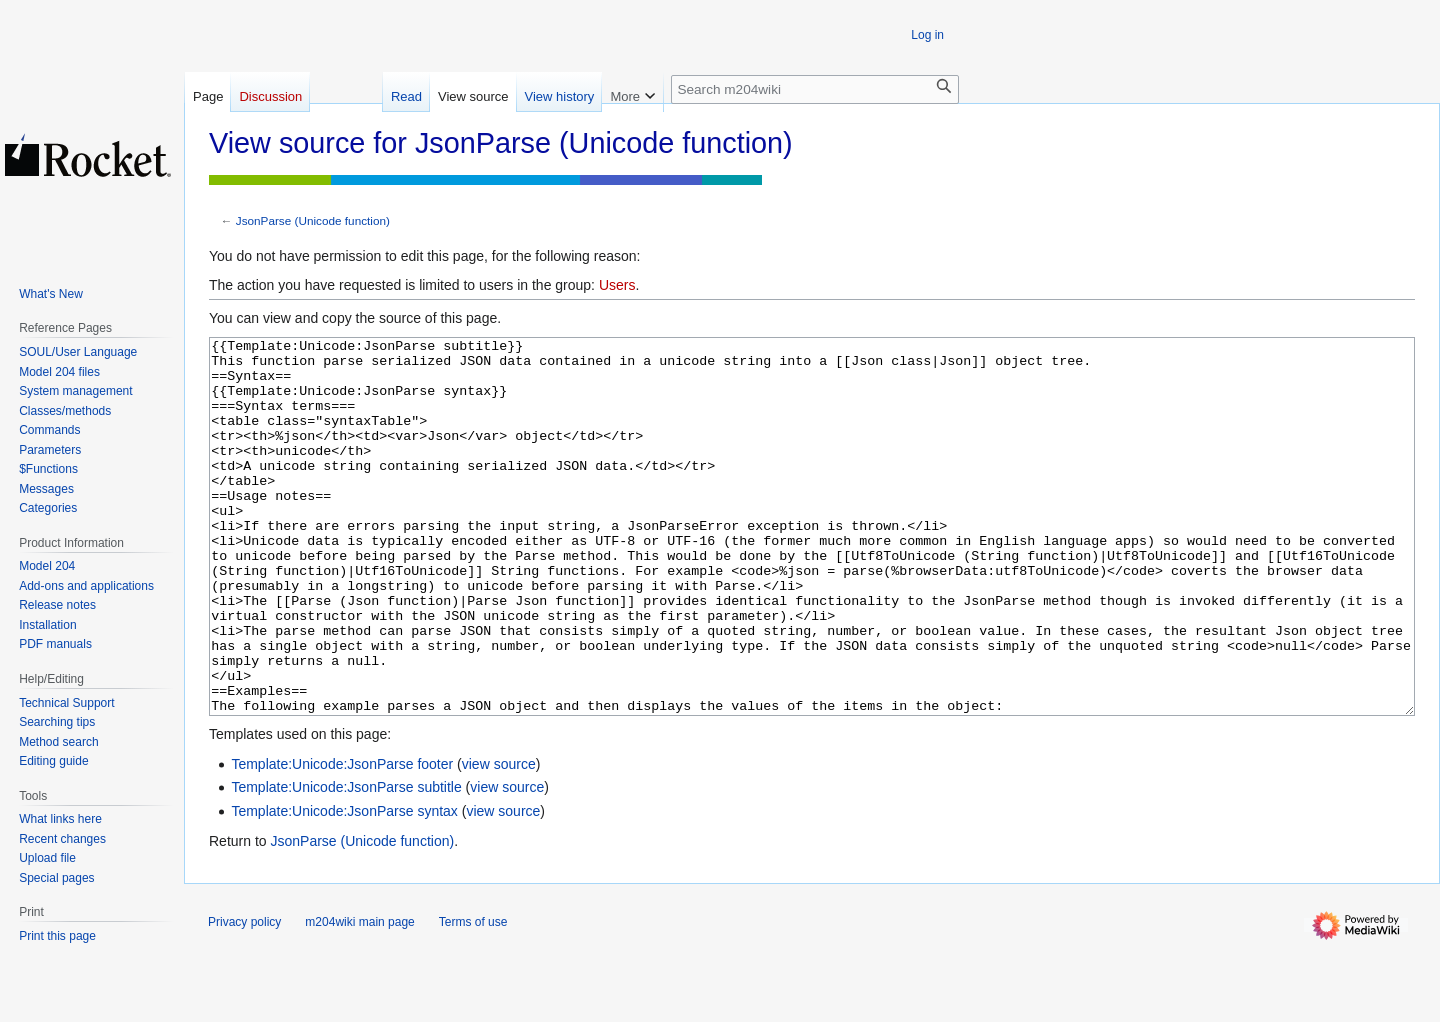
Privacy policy (244, 997)
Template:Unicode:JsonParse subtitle (346, 862)
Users (617, 285)
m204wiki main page (359, 997)
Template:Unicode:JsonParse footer (342, 839)
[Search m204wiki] (815, 89)
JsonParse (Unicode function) (313, 220)
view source (499, 839)
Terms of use (473, 997)
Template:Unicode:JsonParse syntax (344, 886)
